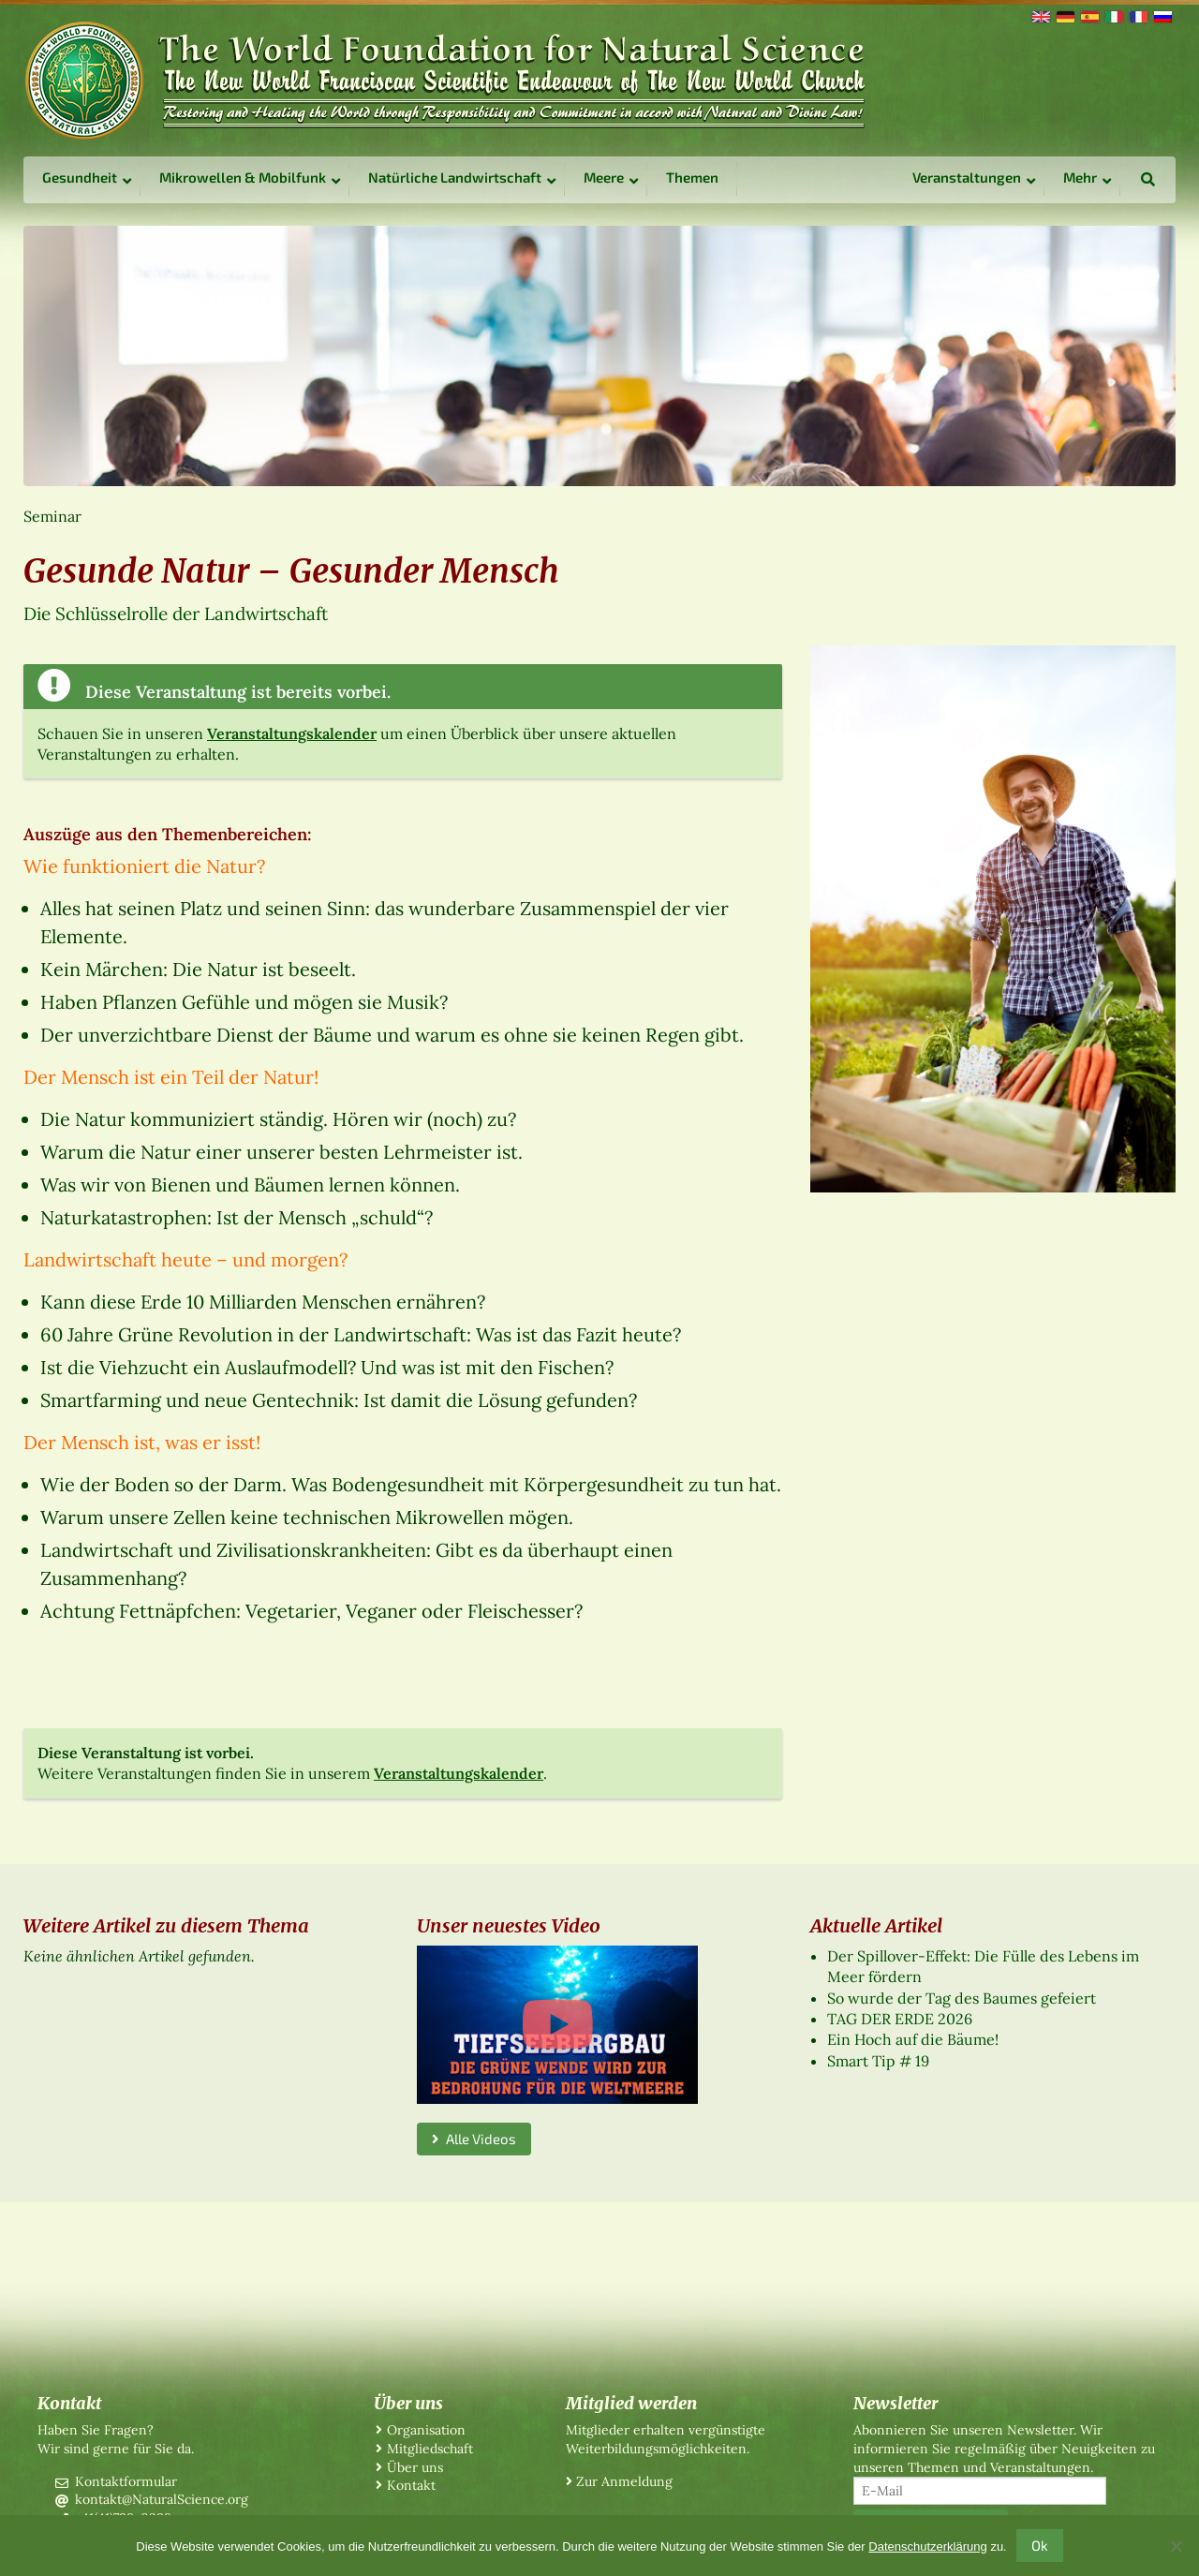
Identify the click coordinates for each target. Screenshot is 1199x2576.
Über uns (415, 2467)
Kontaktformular (126, 2481)
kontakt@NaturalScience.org (161, 2499)
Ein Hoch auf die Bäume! (913, 2039)
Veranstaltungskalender (292, 733)
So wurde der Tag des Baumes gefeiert (961, 1998)
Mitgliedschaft (430, 2448)
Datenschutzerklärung (927, 2546)
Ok (1039, 2545)
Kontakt (411, 2485)
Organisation (426, 2429)
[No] (1175, 2546)
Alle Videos (474, 2138)
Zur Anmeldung (624, 2481)
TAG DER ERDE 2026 (899, 2018)
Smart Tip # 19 (878, 2060)
